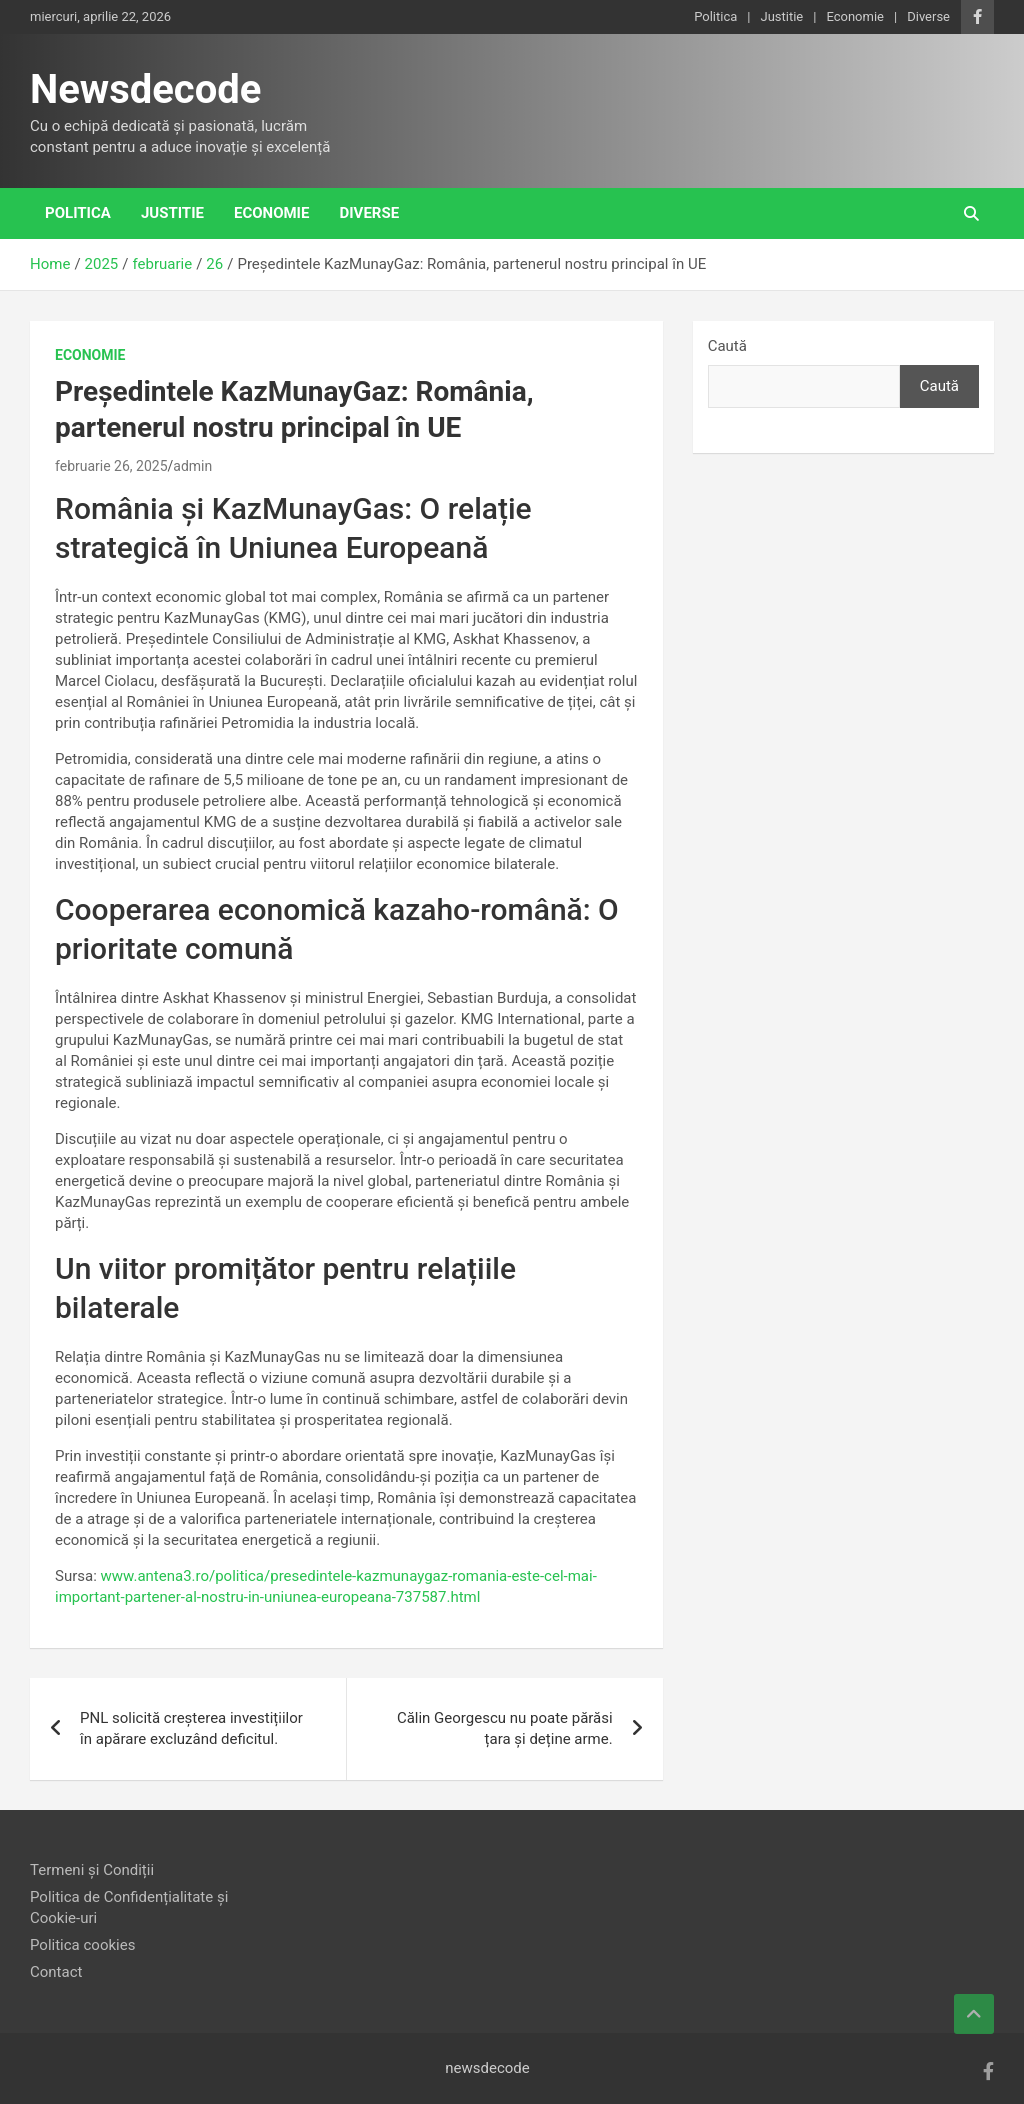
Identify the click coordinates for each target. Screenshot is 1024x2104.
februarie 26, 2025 (111, 466)
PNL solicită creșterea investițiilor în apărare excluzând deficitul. (191, 1728)
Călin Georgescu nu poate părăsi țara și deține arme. (505, 1728)
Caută (727, 346)
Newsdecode (145, 89)
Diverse (928, 16)
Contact (56, 1972)
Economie (855, 16)
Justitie (781, 16)
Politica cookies (82, 1945)
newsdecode (487, 2068)
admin (192, 466)
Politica (715, 16)
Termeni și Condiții (92, 1870)
